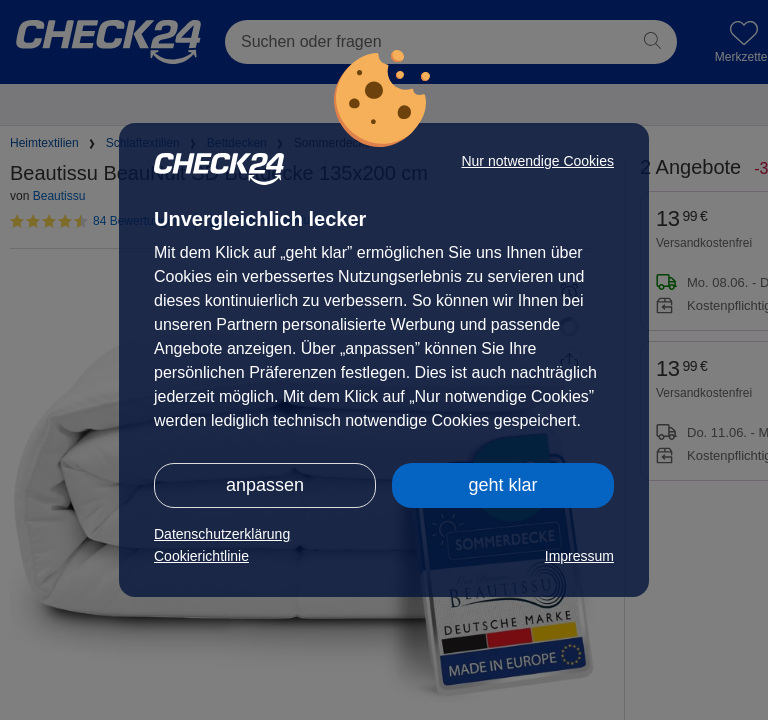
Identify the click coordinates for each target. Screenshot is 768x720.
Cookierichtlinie (201, 556)
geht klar (502, 485)
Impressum (579, 556)
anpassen (265, 485)
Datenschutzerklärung (222, 534)
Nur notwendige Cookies (537, 161)
